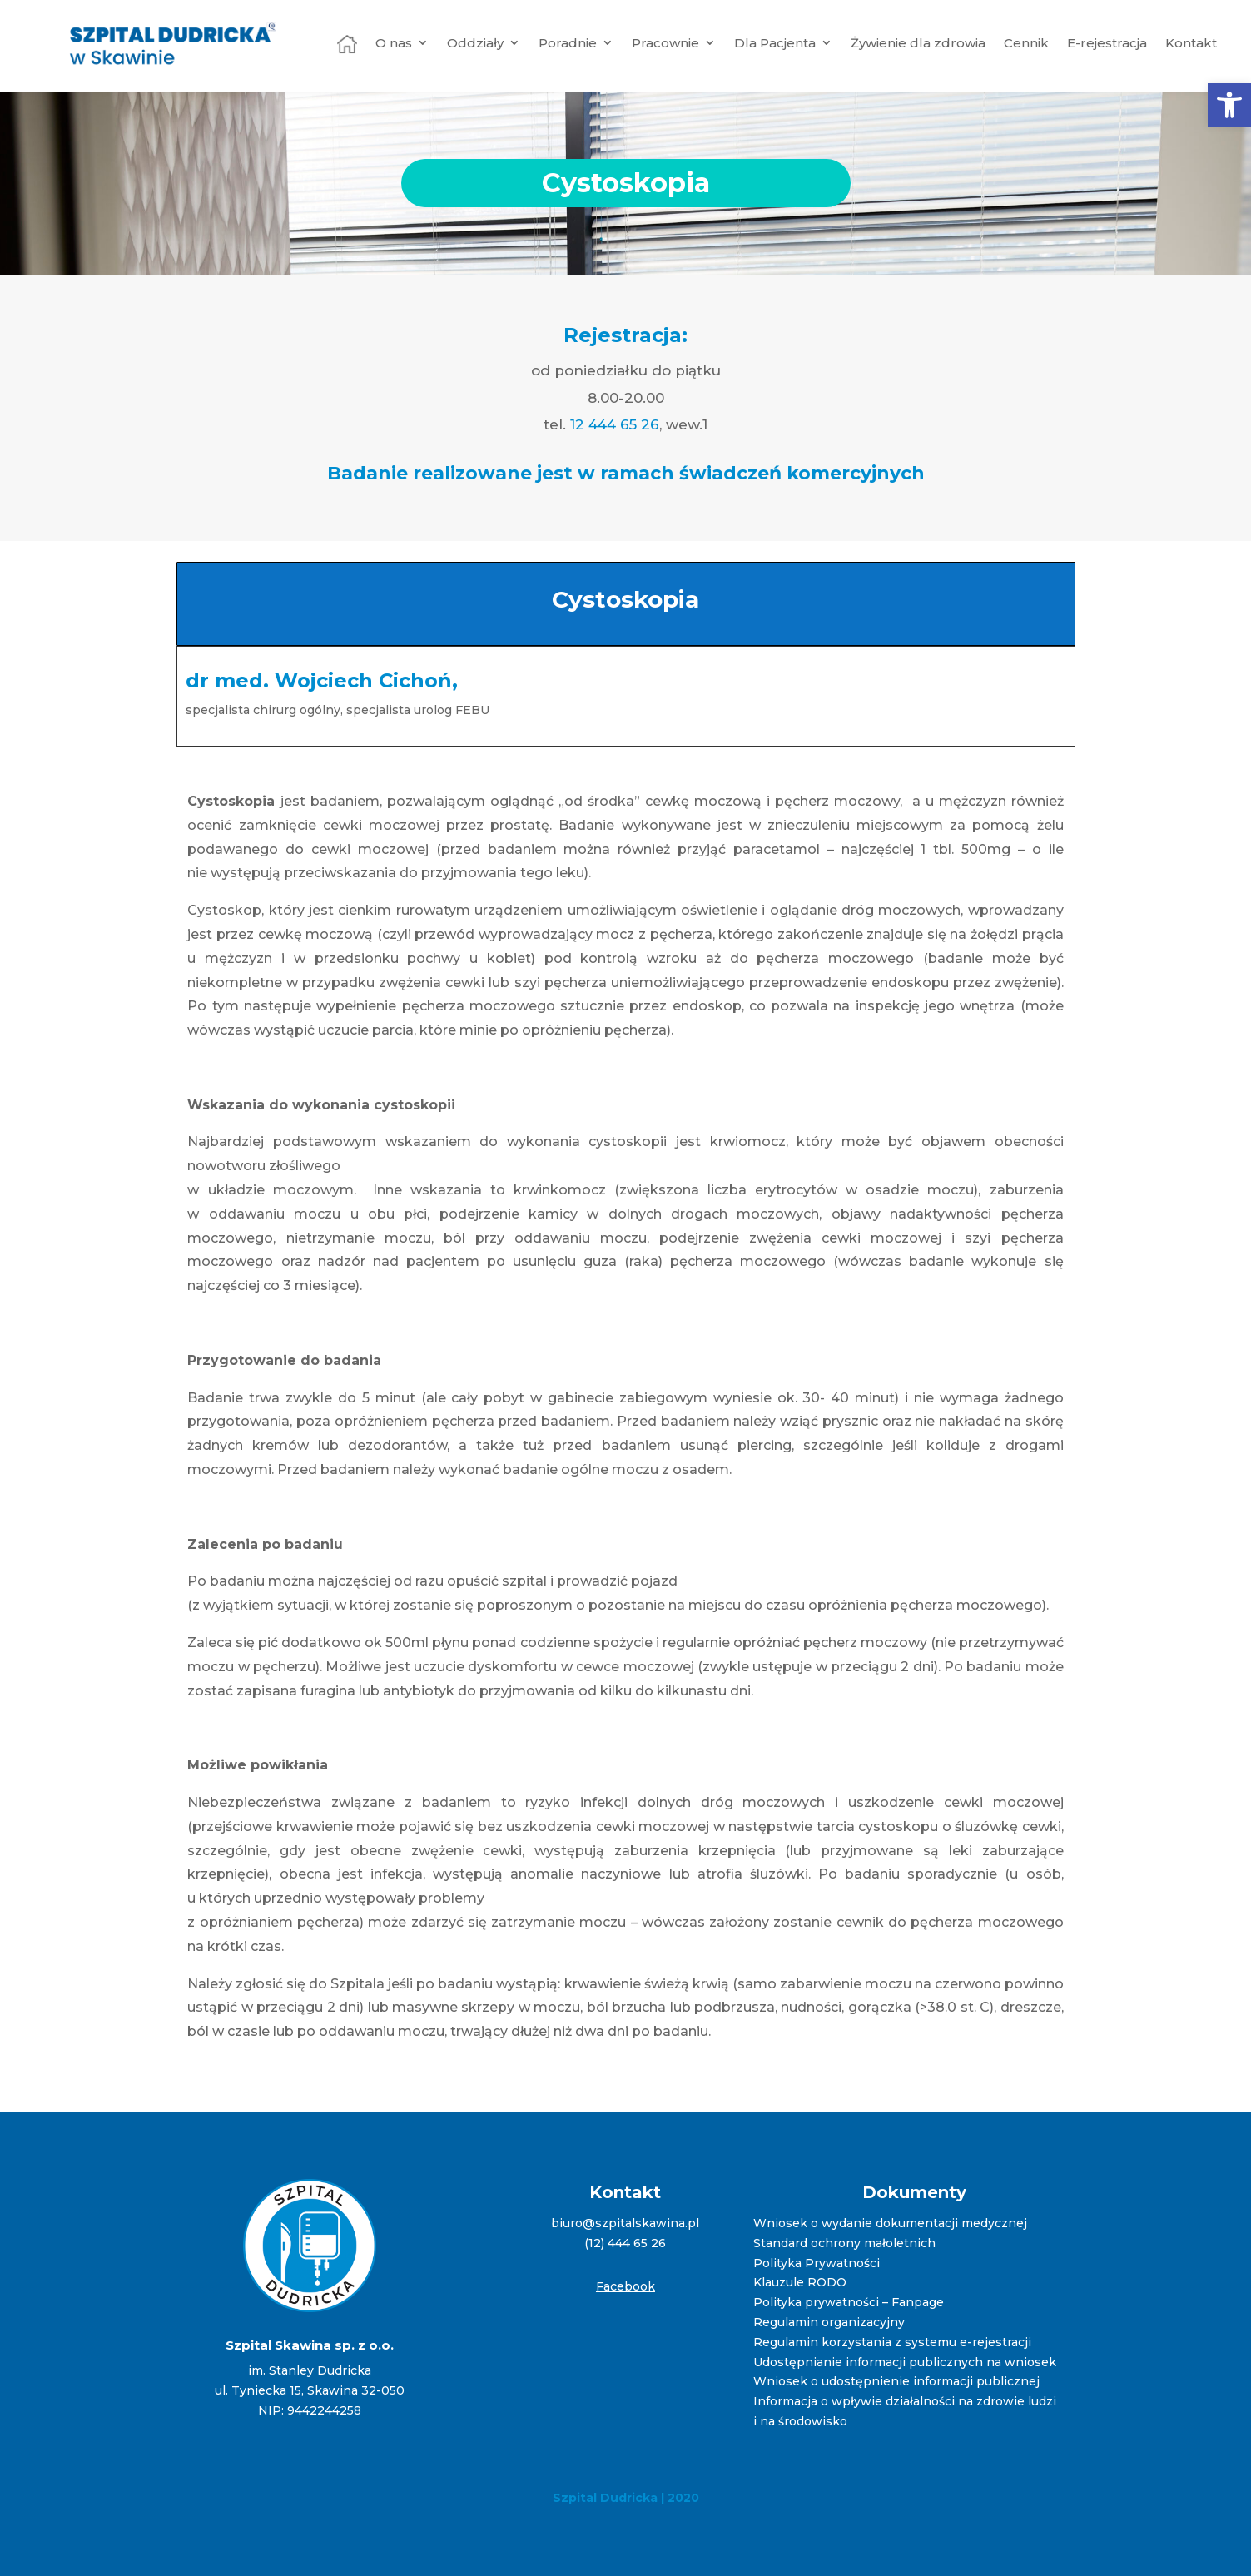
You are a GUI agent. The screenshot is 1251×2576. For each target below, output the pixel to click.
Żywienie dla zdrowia (918, 43)
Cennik (1026, 43)
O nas (393, 43)
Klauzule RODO (799, 2282)
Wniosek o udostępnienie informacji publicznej (896, 2381)
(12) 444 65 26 (625, 2243)
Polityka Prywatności (816, 2263)
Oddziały (475, 43)
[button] (1229, 105)
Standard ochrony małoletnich (844, 2243)
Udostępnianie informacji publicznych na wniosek (904, 2362)
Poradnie (568, 43)
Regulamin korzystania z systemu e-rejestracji (892, 2342)
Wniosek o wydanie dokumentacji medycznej (890, 2223)
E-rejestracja (1107, 43)
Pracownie (665, 43)
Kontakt (1191, 43)
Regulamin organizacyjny (829, 2322)
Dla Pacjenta (775, 43)
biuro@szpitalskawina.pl (625, 2223)
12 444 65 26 (614, 424)
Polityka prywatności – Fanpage (848, 2302)
